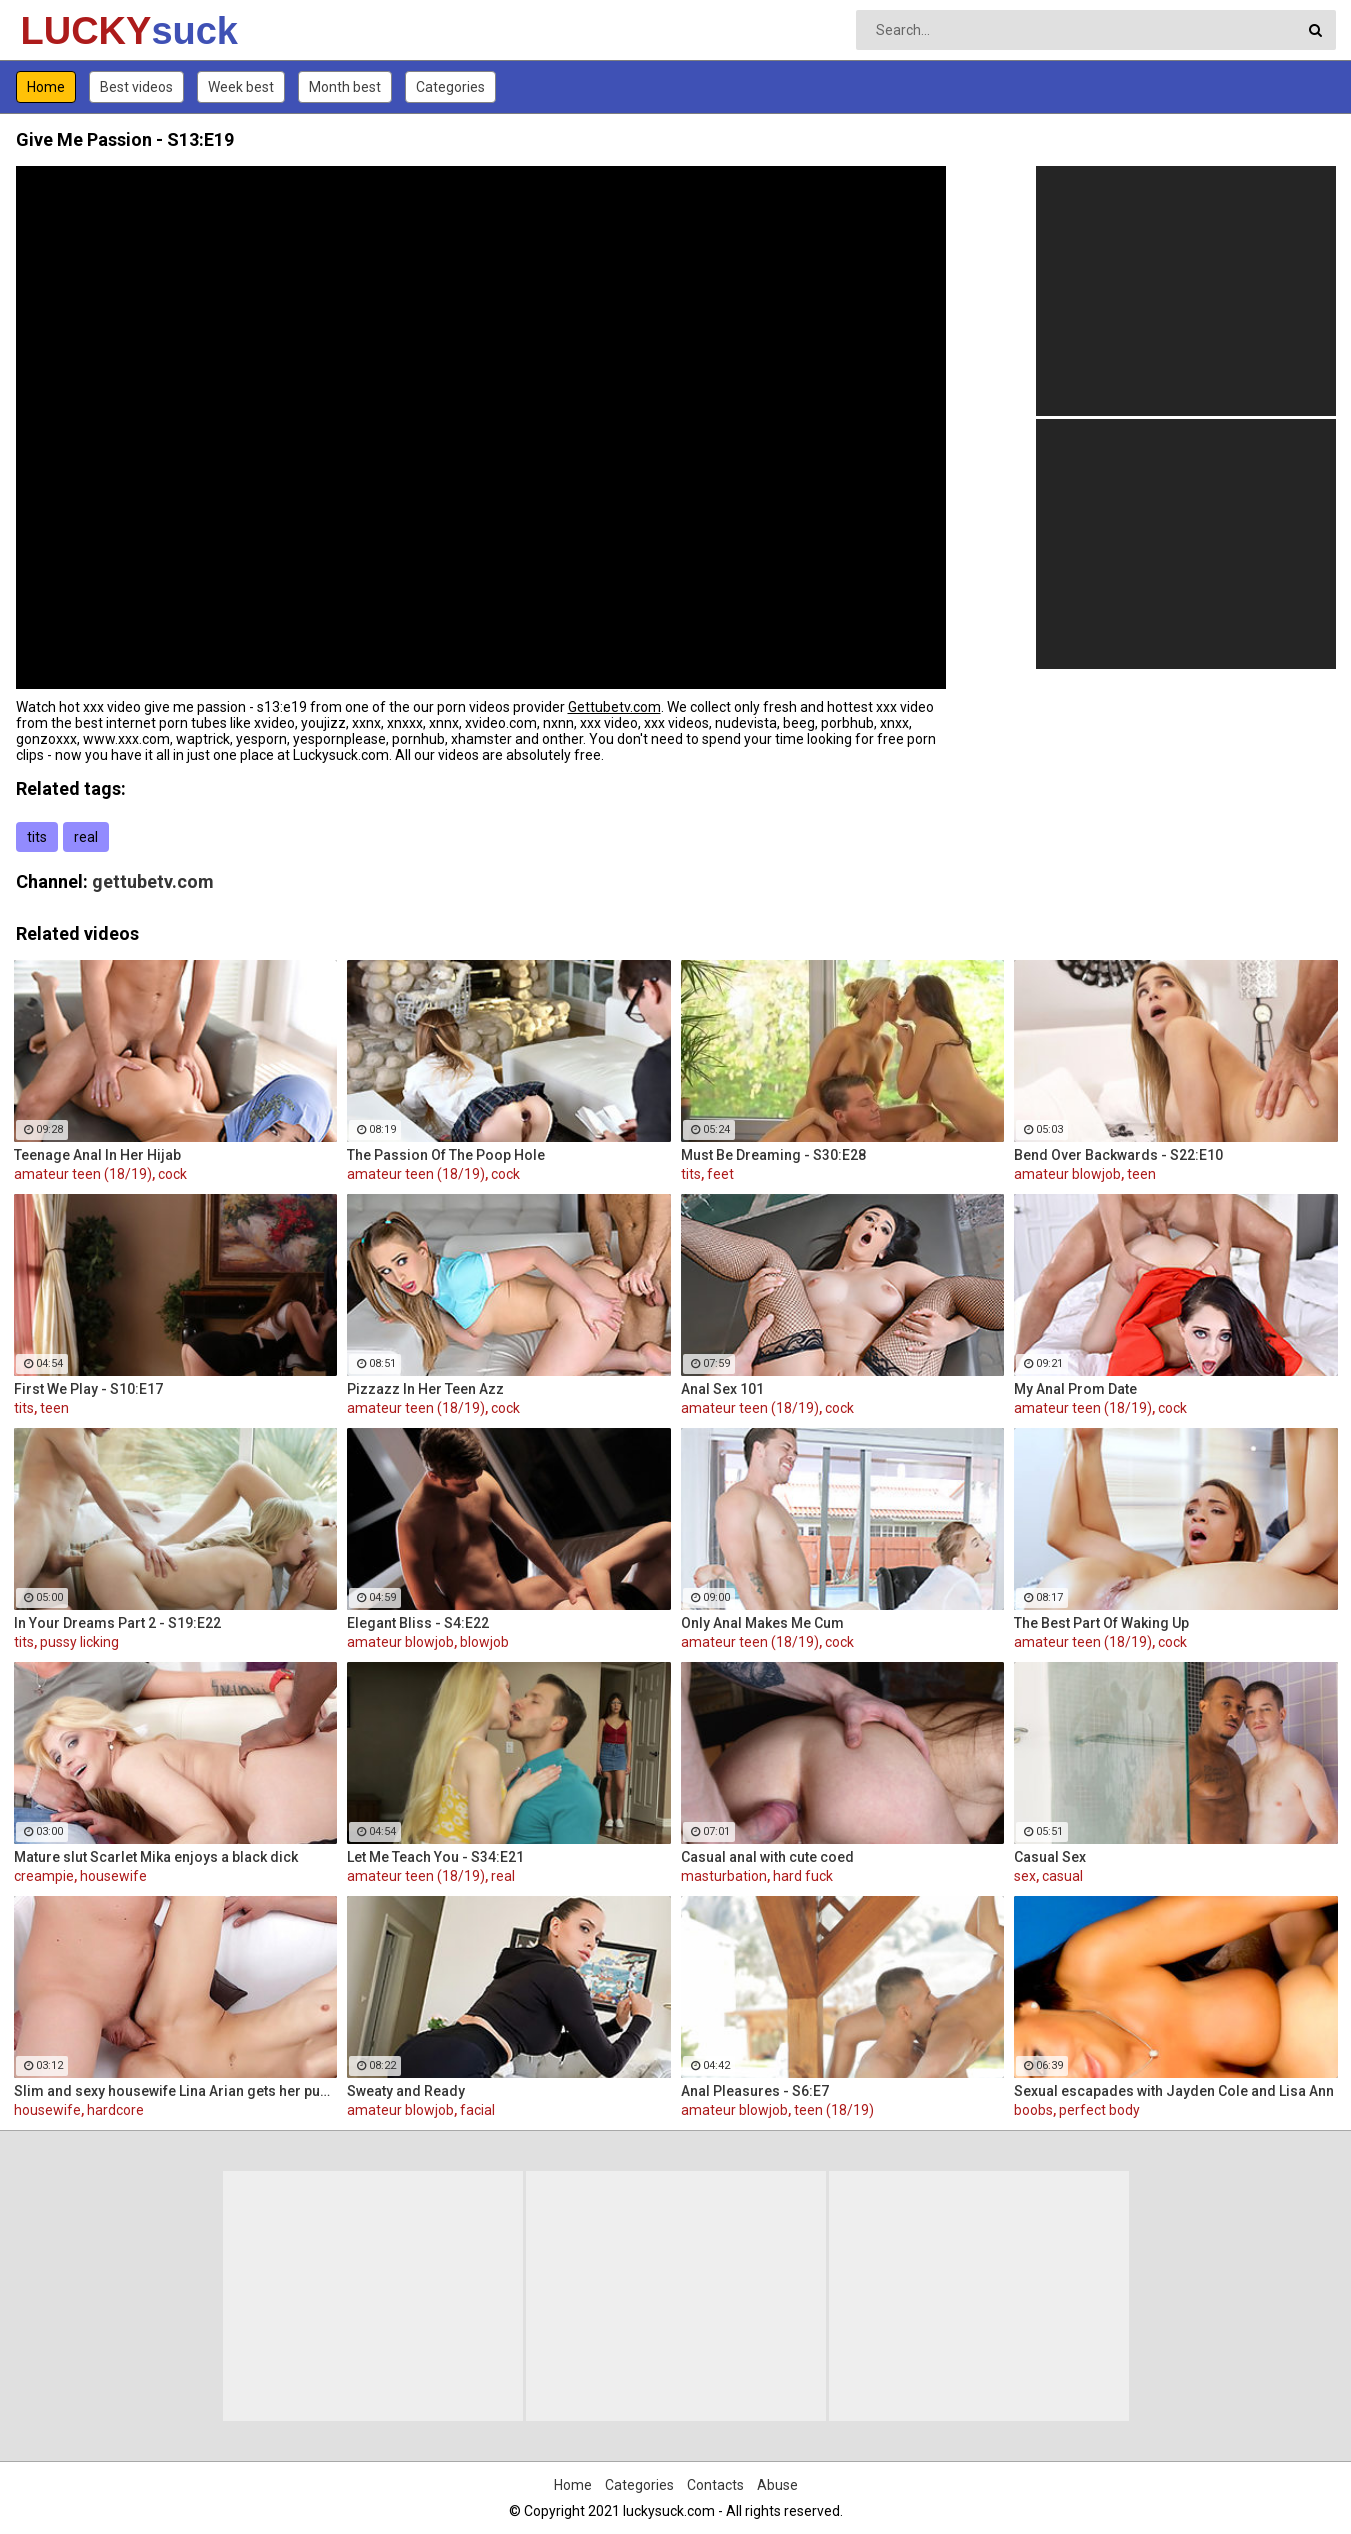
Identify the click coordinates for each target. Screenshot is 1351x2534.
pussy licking (79, 1642)
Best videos (136, 87)
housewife (113, 1876)
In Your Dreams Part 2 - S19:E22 (117, 1623)
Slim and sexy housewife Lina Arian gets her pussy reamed (176, 2091)
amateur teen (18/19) (83, 1174)
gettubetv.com (153, 881)
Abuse (777, 2485)
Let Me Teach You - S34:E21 (435, 1857)
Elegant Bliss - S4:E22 (418, 1623)
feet (720, 1174)
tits (37, 837)
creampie (44, 1876)
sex (1025, 1876)
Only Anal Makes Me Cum (762, 1623)
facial (477, 2110)
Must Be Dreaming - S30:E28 (773, 1155)
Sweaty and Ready (406, 2091)
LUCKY (73, 31)
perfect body (1099, 2110)
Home (46, 87)
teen (1141, 1174)
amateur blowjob (1067, 1174)
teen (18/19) (834, 2110)
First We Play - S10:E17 (88, 1389)
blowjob (484, 1642)
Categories (450, 87)
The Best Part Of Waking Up (1101, 1623)
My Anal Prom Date (1075, 1389)
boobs (1033, 2110)
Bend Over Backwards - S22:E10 (1118, 1155)
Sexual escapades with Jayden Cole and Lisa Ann (1174, 2091)
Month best (345, 87)
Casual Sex (1050, 1857)
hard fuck (803, 1876)
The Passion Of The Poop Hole (446, 1155)
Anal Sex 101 (722, 1389)
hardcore (115, 2110)
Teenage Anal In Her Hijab (97, 1155)
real (86, 837)
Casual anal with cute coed (767, 1857)
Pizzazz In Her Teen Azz (425, 1389)
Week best (241, 87)
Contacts (715, 2485)
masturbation (724, 1876)
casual (1062, 1876)
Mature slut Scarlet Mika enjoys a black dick (156, 1857)
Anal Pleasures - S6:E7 (755, 2091)
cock (172, 1174)
